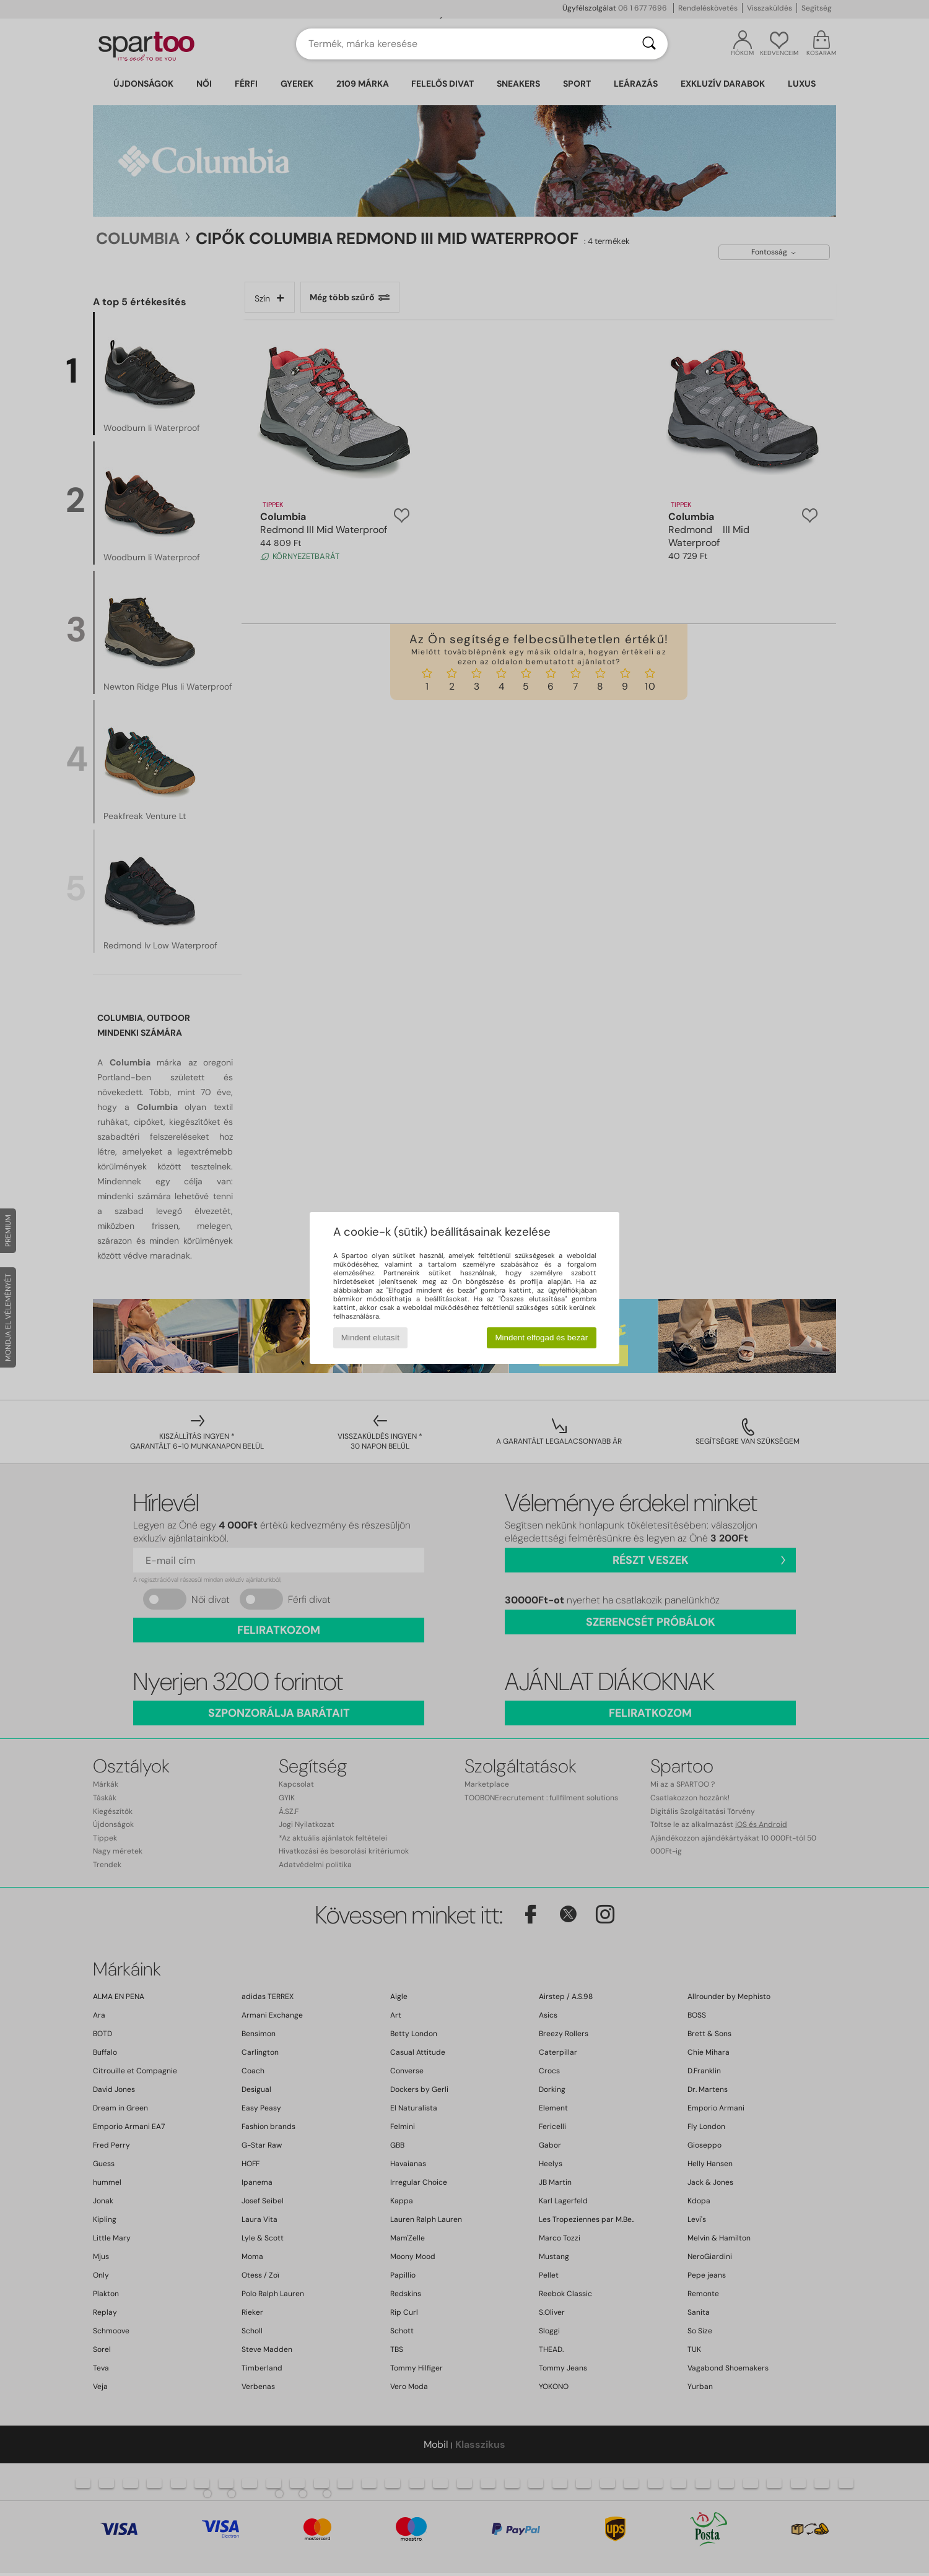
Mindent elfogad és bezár (541, 1337)
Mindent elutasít (370, 1337)
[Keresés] (649, 43)
